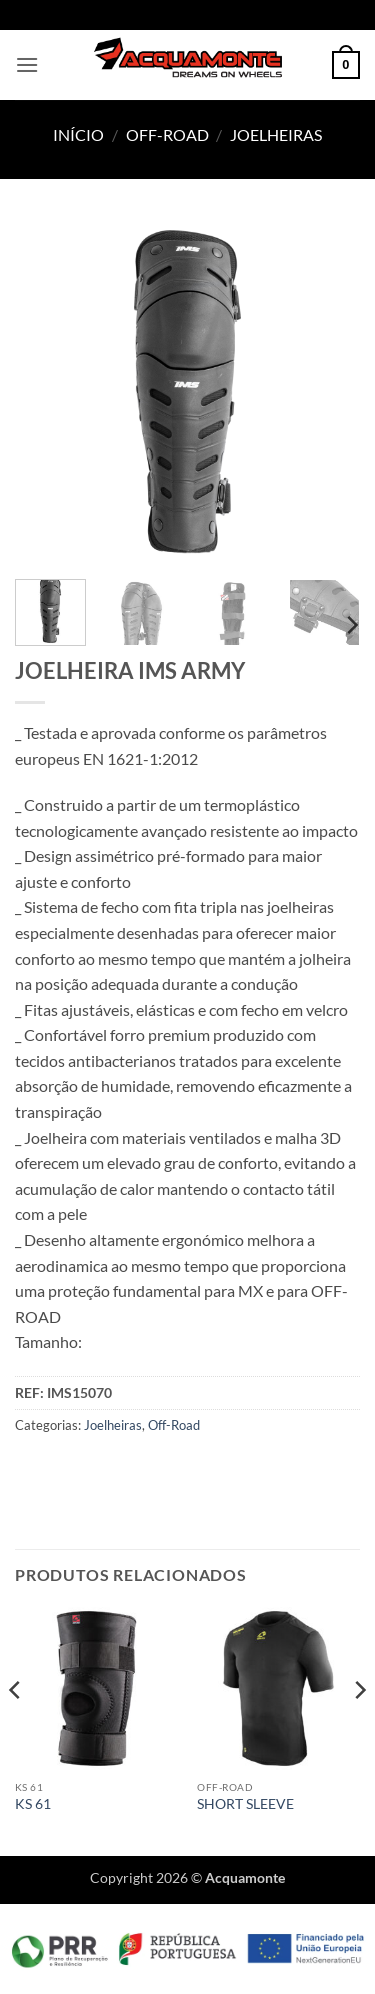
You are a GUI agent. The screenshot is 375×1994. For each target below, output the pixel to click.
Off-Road (167, 134)
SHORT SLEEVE (245, 1804)
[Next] (351, 625)
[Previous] (16, 1729)
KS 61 (33, 1804)
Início (78, 134)
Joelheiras (276, 134)
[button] (27, 64)
